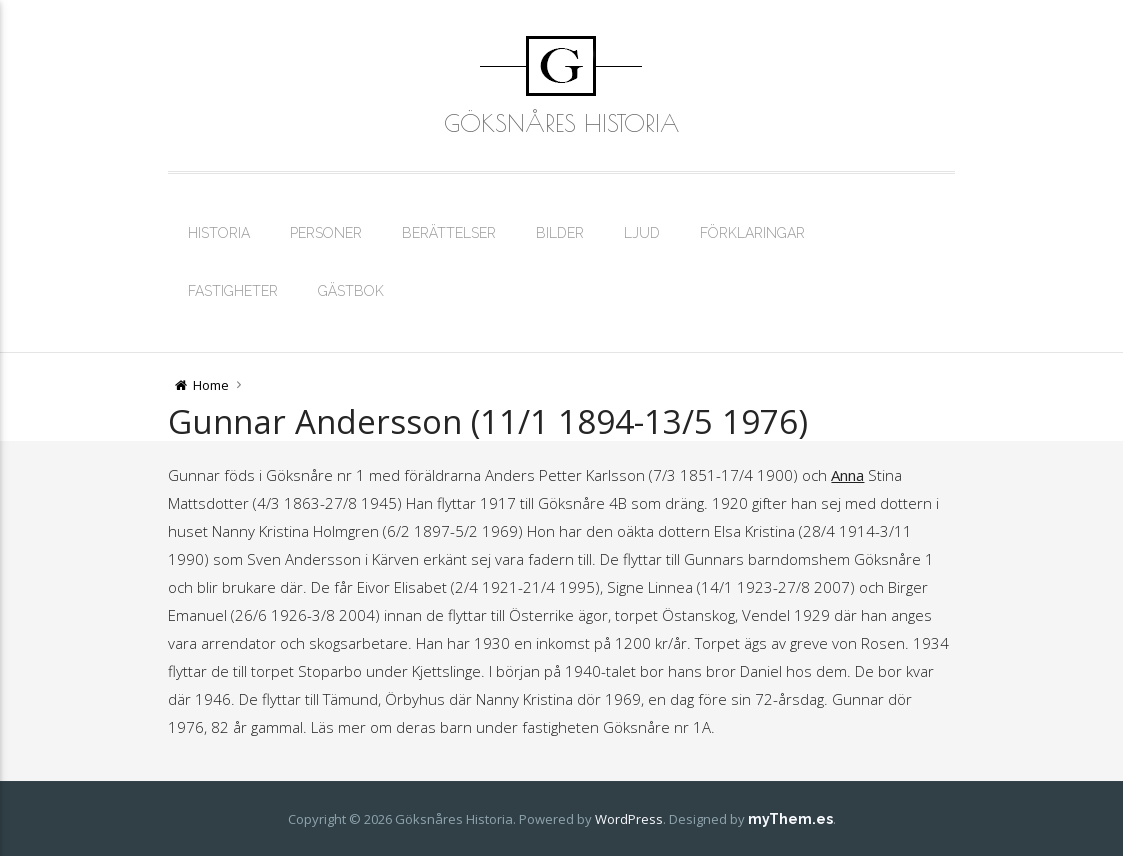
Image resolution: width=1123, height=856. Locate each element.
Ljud (642, 233)
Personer (326, 233)
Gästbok (351, 291)
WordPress (629, 819)
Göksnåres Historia (561, 123)
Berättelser (449, 233)
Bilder (560, 233)
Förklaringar (752, 233)
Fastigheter (233, 291)
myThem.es (790, 819)
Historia (219, 233)
